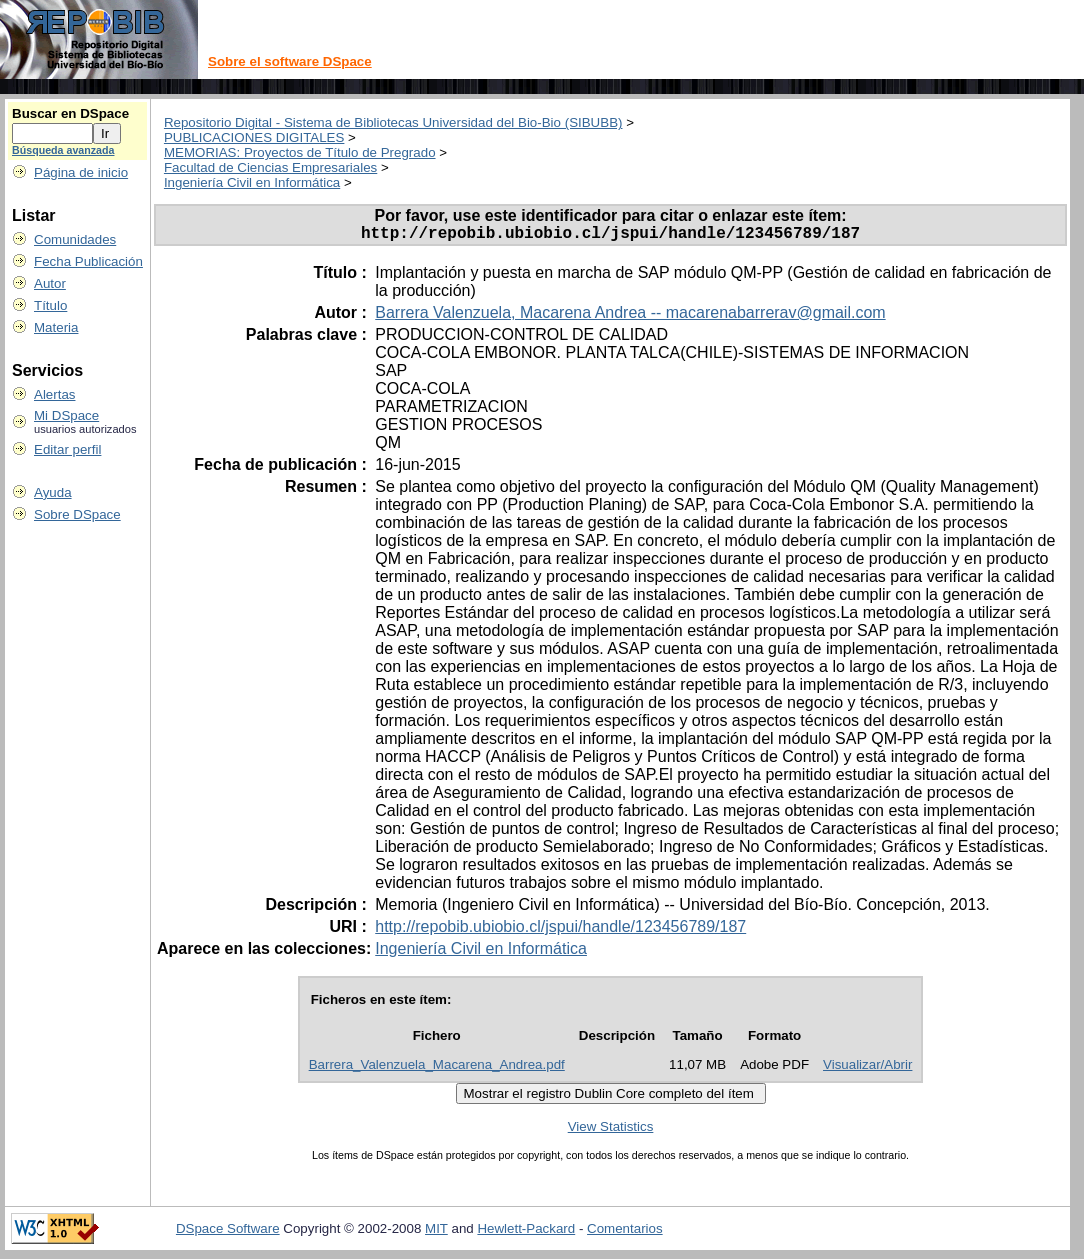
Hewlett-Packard (526, 1232)
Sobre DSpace (77, 514)
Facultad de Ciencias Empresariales (270, 167)
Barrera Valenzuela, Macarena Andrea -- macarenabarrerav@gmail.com (630, 316)
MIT (436, 1232)
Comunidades (75, 239)
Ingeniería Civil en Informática (252, 182)
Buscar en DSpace (70, 113)
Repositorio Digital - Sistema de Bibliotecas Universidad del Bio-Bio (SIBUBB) (393, 122)
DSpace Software (228, 1232)
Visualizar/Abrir (867, 1068)
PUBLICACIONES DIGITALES (254, 137)
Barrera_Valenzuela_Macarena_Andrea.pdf (437, 1068)
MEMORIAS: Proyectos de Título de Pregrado (300, 152)
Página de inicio (81, 172)
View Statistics (611, 1130)
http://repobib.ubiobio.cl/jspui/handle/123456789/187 (560, 930)
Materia (56, 327)
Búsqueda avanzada (63, 150)
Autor (50, 283)
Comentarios (625, 1232)
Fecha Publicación (88, 261)
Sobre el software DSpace (290, 61)
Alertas (54, 394)
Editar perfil (67, 449)
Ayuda (53, 492)
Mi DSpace (66, 415)
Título (50, 305)
